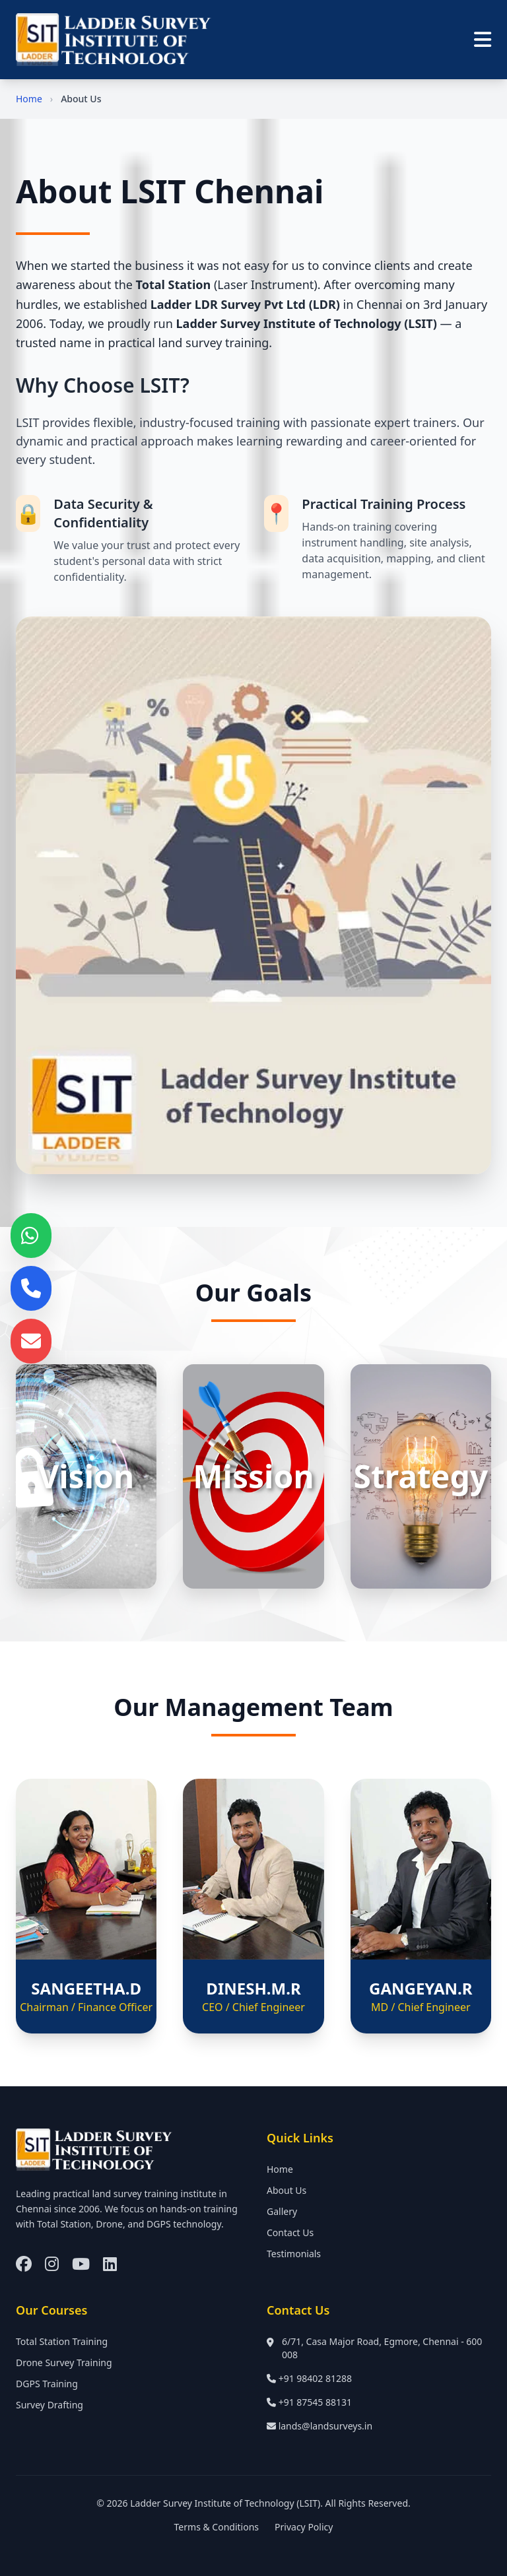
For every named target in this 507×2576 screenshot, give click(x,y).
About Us (286, 2190)
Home (29, 98)
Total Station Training (62, 2341)
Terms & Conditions (216, 2527)
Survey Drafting (49, 2404)
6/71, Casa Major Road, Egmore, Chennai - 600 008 (382, 2348)
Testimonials (294, 2253)
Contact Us (290, 2232)
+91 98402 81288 (315, 2378)
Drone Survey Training (64, 2362)
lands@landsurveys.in (325, 2426)
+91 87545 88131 (315, 2402)
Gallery (282, 2211)
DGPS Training (47, 2383)
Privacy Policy (304, 2527)
